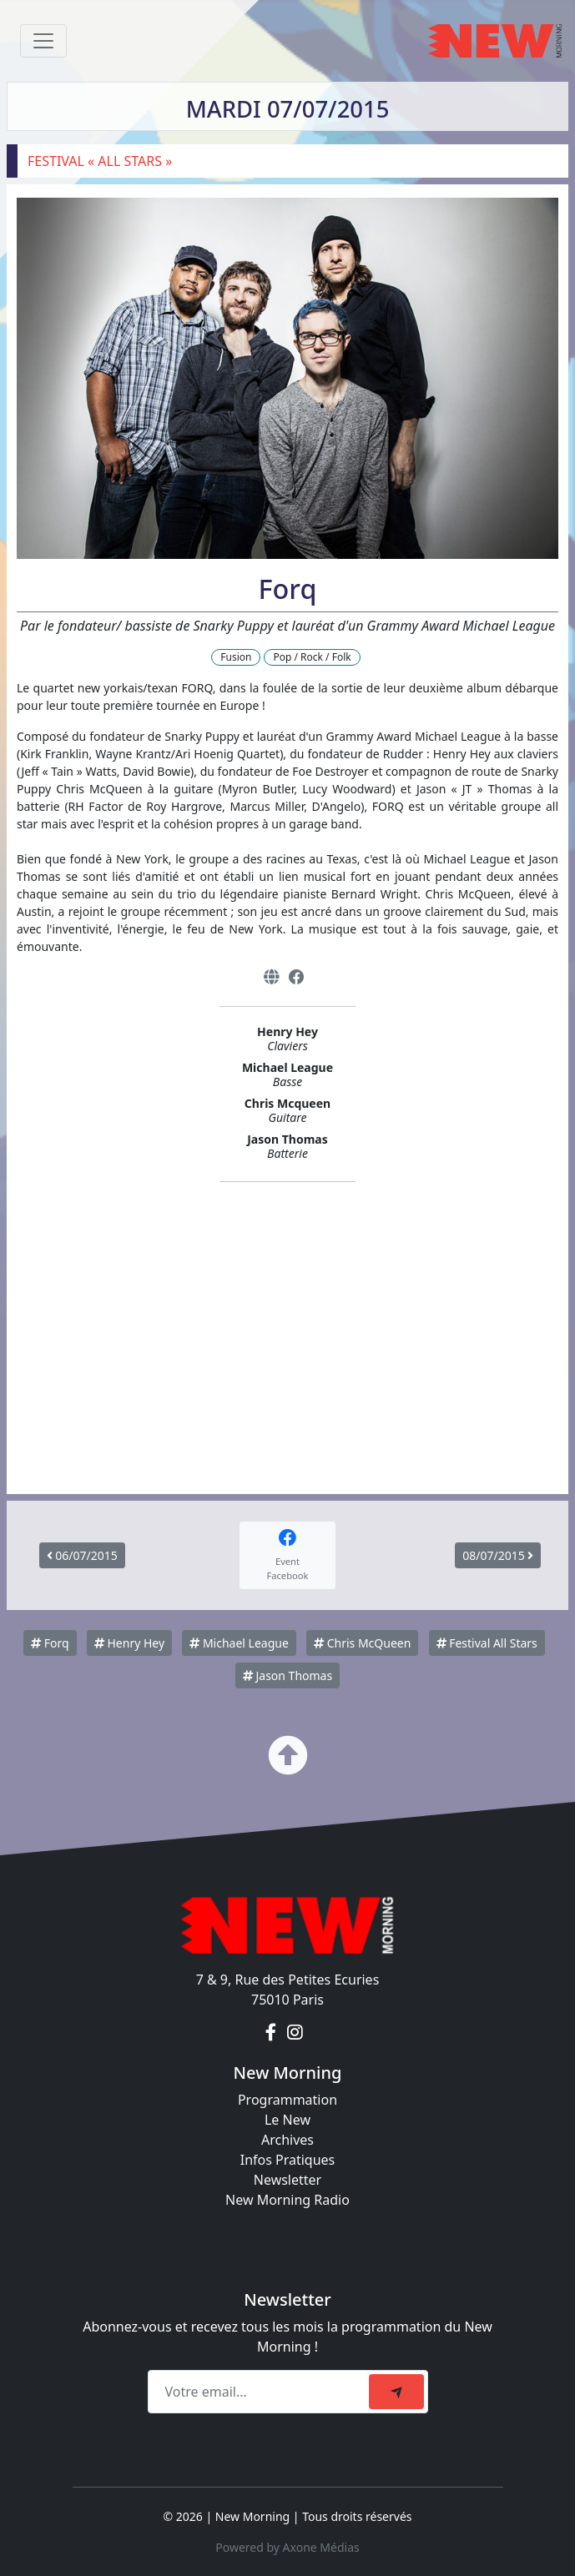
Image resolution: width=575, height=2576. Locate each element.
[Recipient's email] (261, 2391)
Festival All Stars (486, 1643)
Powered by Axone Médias (287, 2547)
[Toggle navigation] (43, 41)
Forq (50, 1643)
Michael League (239, 1643)
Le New (287, 2120)
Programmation (287, 2099)
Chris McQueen (362, 1643)
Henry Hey (129, 1643)
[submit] (396, 2391)
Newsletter (287, 2180)
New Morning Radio (287, 2200)
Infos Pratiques (287, 2160)
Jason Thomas (287, 1675)
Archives (287, 2140)
